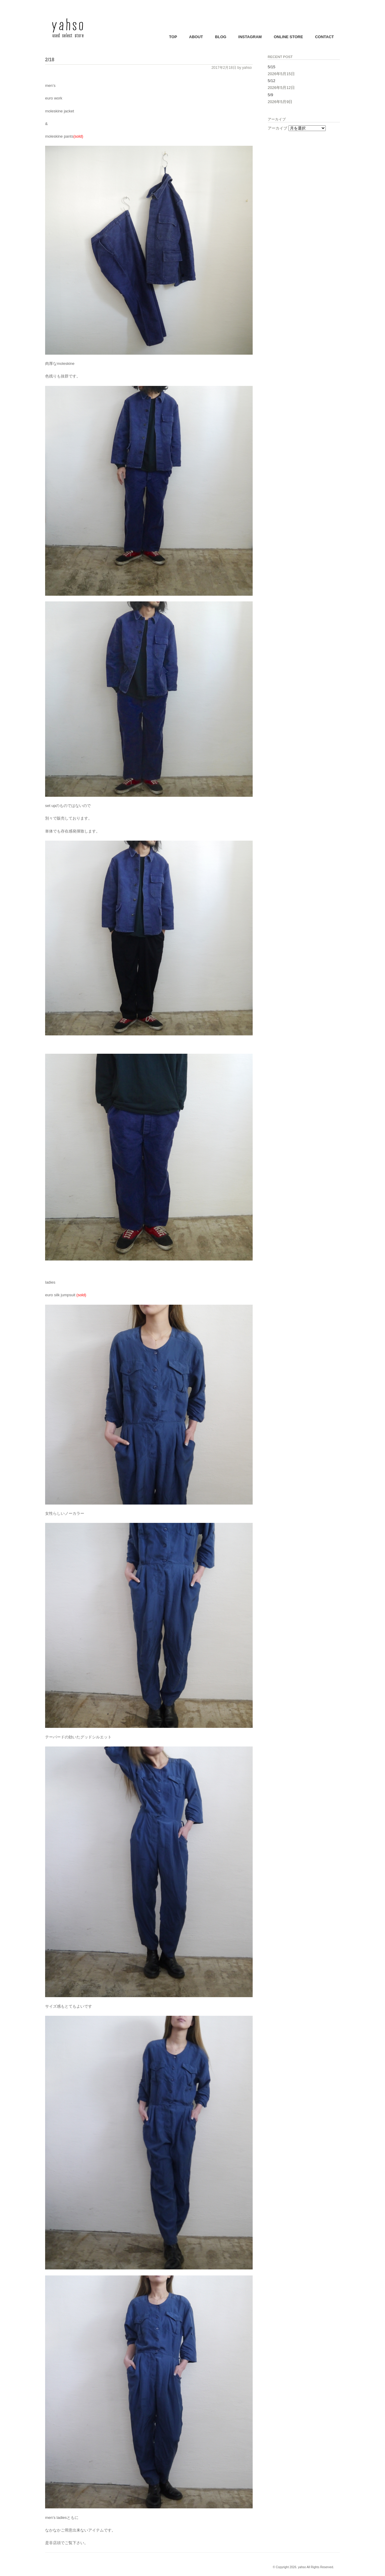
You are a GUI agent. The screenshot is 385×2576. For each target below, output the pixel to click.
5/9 (270, 95)
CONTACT (324, 37)
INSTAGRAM (250, 37)
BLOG (220, 37)
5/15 (271, 67)
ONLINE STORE (288, 37)
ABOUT (196, 37)
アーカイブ (277, 128)
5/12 (271, 80)
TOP (173, 37)
